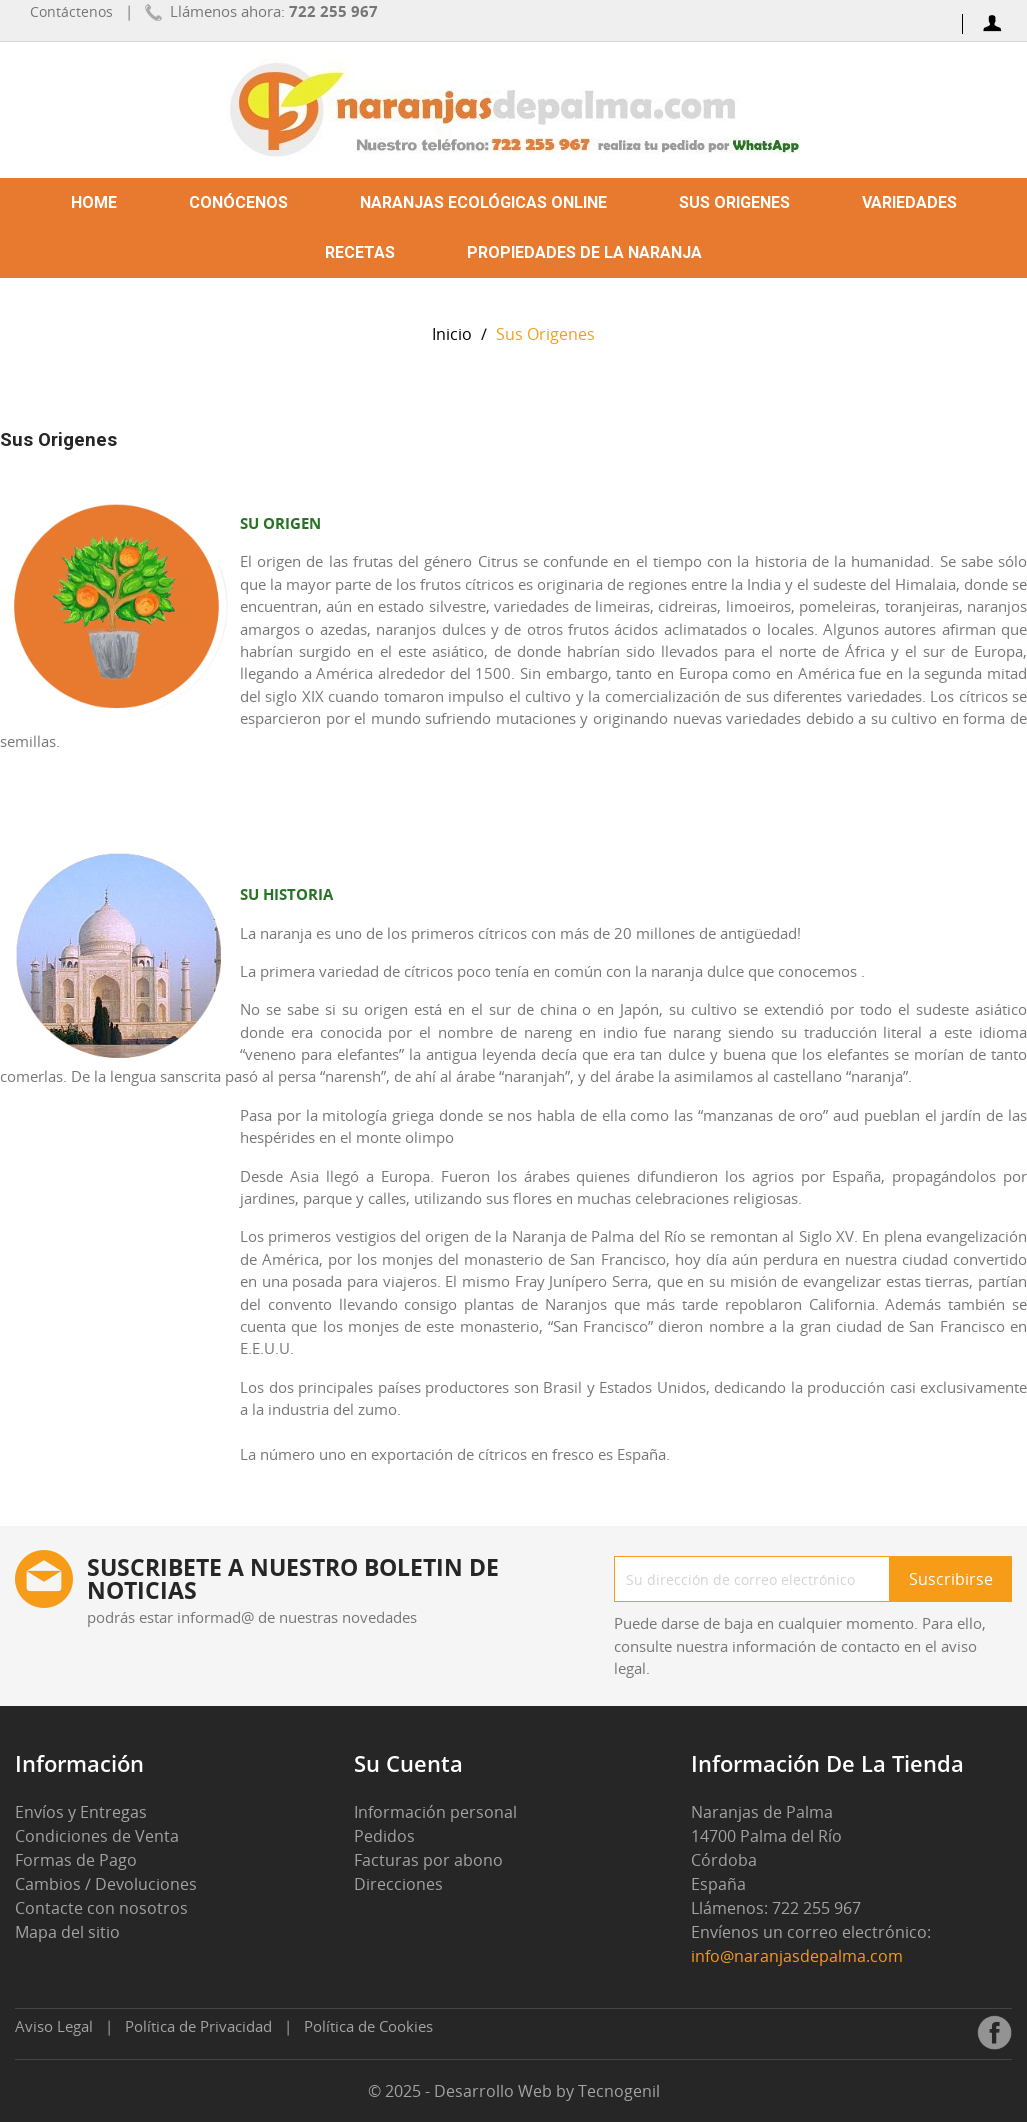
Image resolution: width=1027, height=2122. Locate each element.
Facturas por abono (428, 1860)
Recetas (360, 252)
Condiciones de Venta (97, 1836)
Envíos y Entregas (81, 1812)
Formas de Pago (76, 1860)
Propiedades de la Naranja (584, 252)
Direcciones (398, 1884)
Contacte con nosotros (101, 1908)
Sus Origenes (734, 202)
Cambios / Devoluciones (106, 1884)
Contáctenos (71, 11)
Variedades (909, 202)
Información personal (435, 1812)
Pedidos (384, 1836)
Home (94, 202)
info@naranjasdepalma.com (799, 1956)
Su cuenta (408, 1763)
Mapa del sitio (67, 1932)
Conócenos (238, 202)
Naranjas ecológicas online (483, 202)
